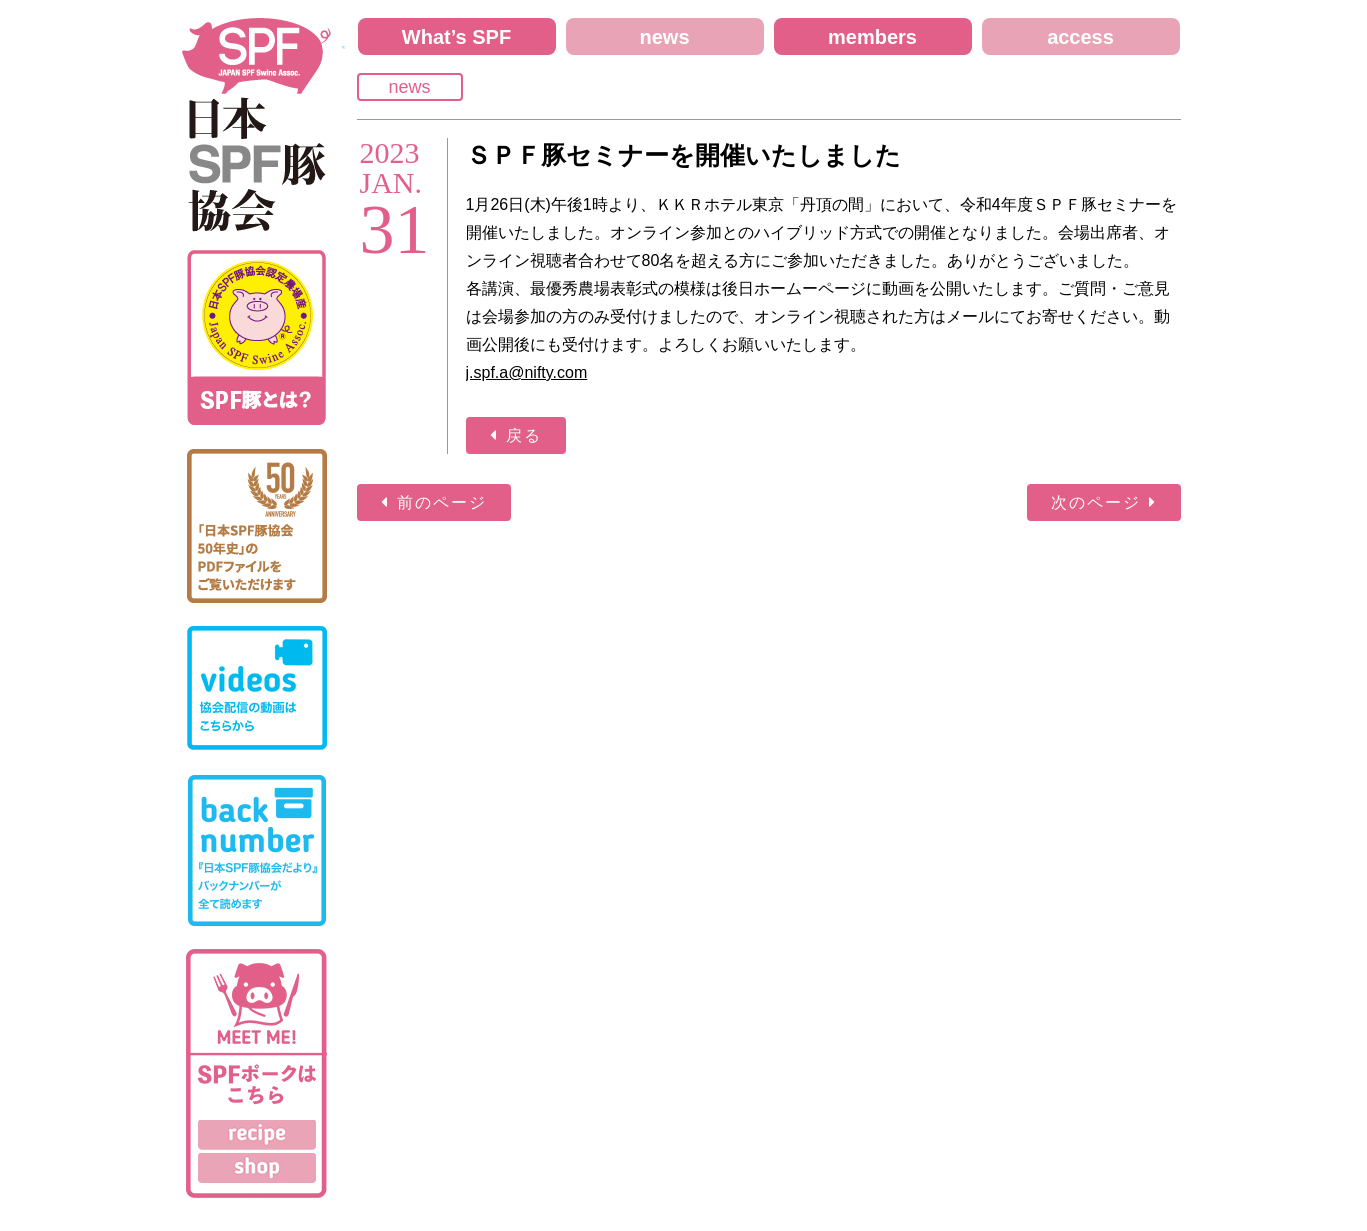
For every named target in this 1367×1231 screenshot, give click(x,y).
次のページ (1096, 502)
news (664, 37)
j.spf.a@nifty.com (527, 372)
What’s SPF (456, 37)
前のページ (442, 502)
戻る (524, 435)
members (872, 37)
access (1080, 37)
